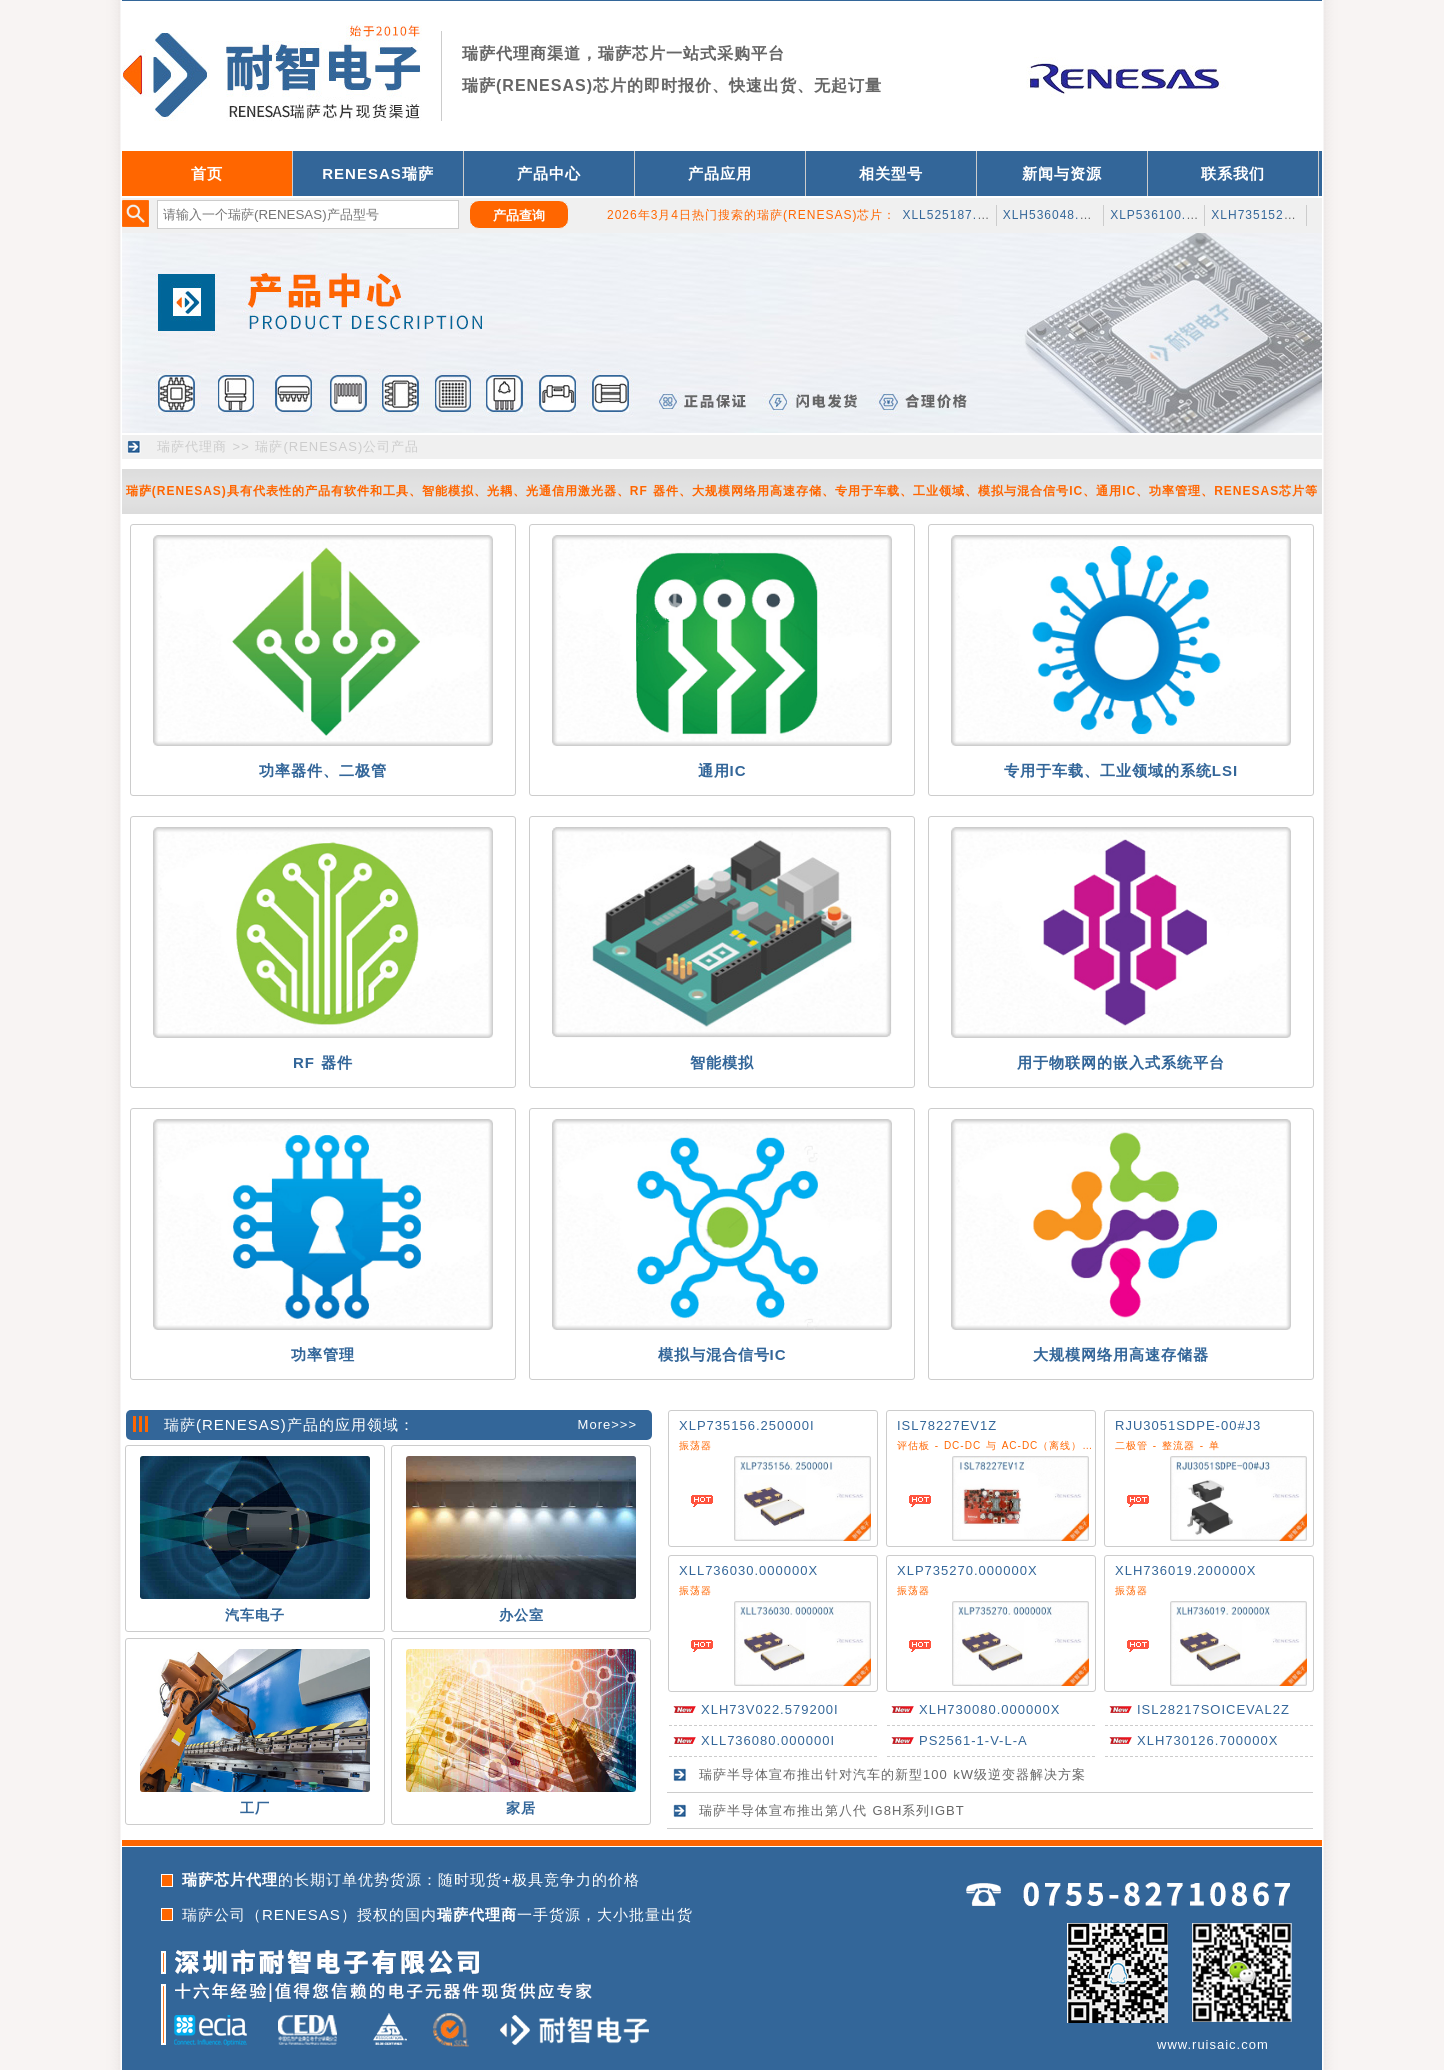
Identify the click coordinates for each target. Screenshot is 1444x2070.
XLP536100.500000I (1173, 215)
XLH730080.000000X (989, 1709)
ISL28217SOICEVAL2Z (1213, 1709)
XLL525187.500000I (964, 215)
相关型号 (891, 173)
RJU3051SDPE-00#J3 (1188, 1425)
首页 (207, 173)
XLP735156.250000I (747, 1425)
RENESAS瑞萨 (378, 173)
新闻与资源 (1062, 173)
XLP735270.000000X (967, 1570)
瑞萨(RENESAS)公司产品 (337, 446)
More (595, 1424)
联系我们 (1233, 173)
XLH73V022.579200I (770, 1709)
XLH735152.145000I (1274, 215)
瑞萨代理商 (192, 446)
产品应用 (720, 173)
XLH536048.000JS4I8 (1070, 215)
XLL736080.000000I (768, 1740)
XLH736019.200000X (1185, 1570)
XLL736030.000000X (748, 1570)
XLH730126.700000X (1207, 1740)
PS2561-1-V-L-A (973, 1740)
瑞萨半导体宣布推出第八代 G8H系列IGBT (832, 1810)
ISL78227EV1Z (947, 1425)
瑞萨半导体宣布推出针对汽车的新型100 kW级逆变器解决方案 (892, 1774)
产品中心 (549, 173)
